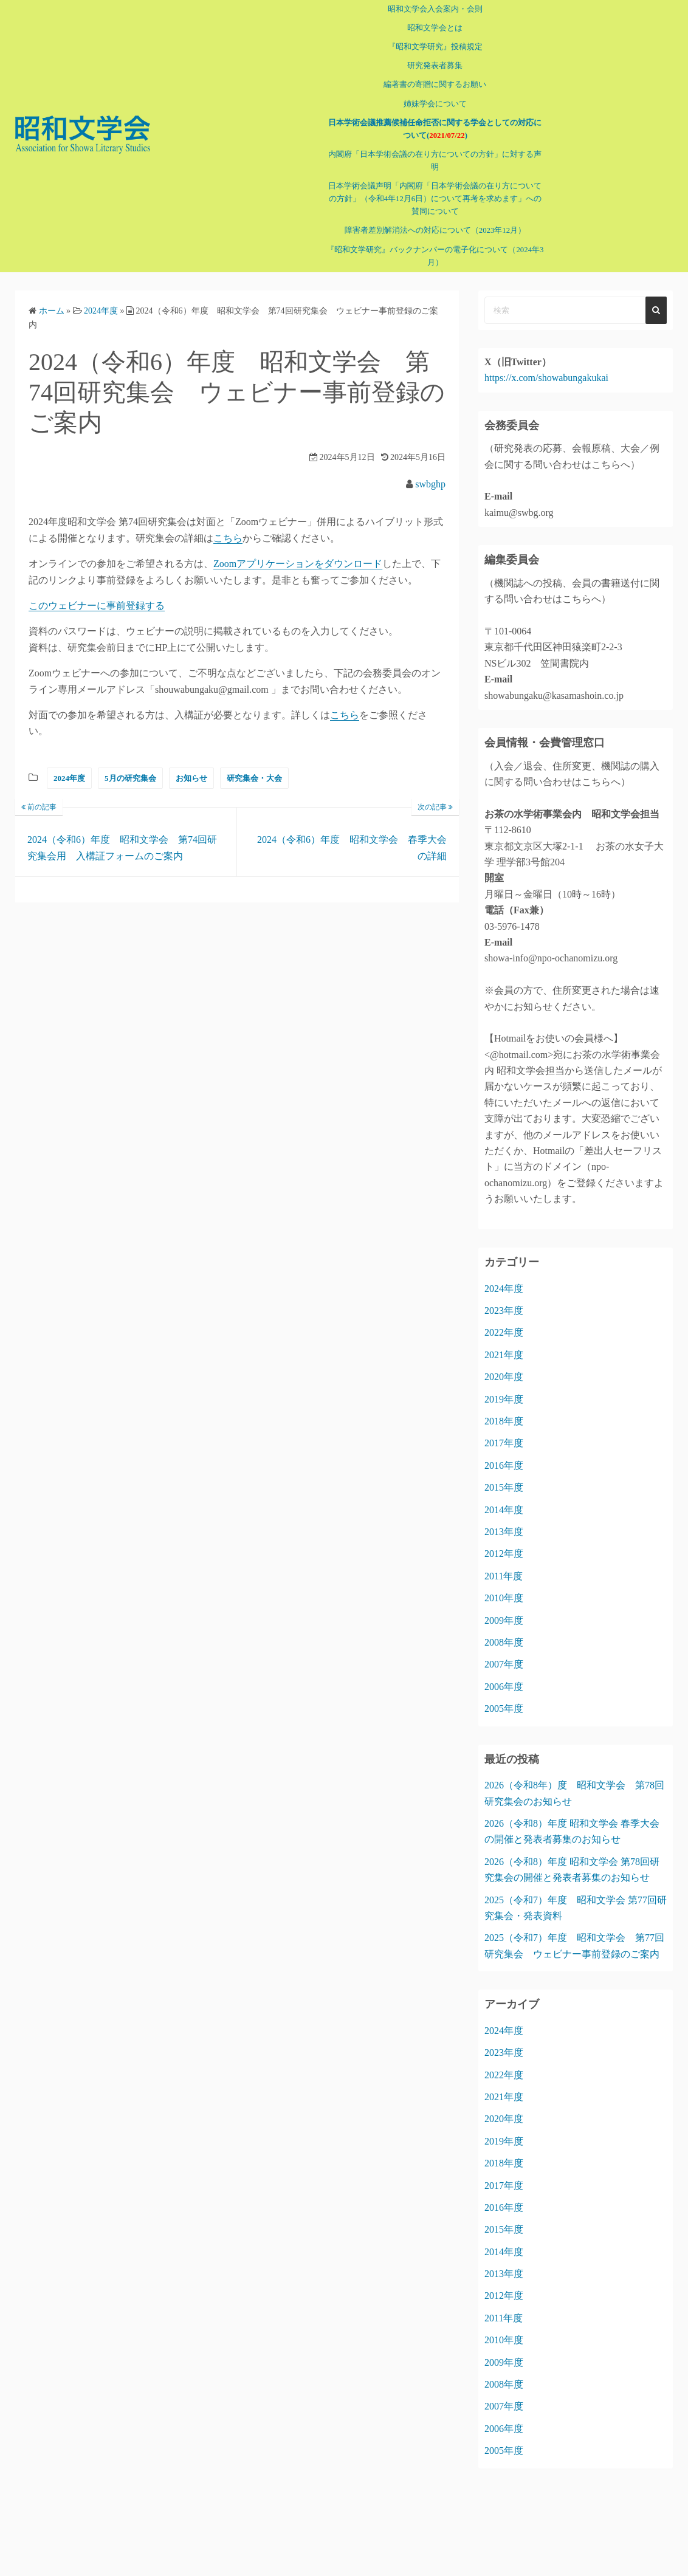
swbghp (430, 471)
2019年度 (503, 1386)
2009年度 (503, 1607)
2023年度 (503, 1298)
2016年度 (503, 1453)
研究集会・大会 (254, 765)
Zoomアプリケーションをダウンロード (297, 551)
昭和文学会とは (424, 28)
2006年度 (503, 1674)
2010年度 (503, 1585)
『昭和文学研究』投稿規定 (424, 47)
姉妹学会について (424, 104)
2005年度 (503, 1696)
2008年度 (503, 1629)
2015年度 (503, 1474)
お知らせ (191, 765)
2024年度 (69, 765)
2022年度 (503, 1319)
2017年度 (503, 1430)
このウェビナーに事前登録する (97, 593)
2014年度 (503, 1496)
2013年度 (503, 1519)
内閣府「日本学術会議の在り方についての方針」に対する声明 (424, 154)
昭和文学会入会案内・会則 (424, 9)
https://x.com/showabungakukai (546, 365)
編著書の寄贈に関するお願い (424, 84)
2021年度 (503, 1342)
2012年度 (503, 1541)
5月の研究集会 (130, 765)
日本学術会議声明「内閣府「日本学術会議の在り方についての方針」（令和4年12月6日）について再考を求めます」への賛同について (424, 186)
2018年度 (503, 1408)
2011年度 (503, 1563)
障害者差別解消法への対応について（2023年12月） (424, 217)
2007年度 (503, 1651)
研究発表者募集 (424, 65)
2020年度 (503, 1364)
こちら (228, 525)
